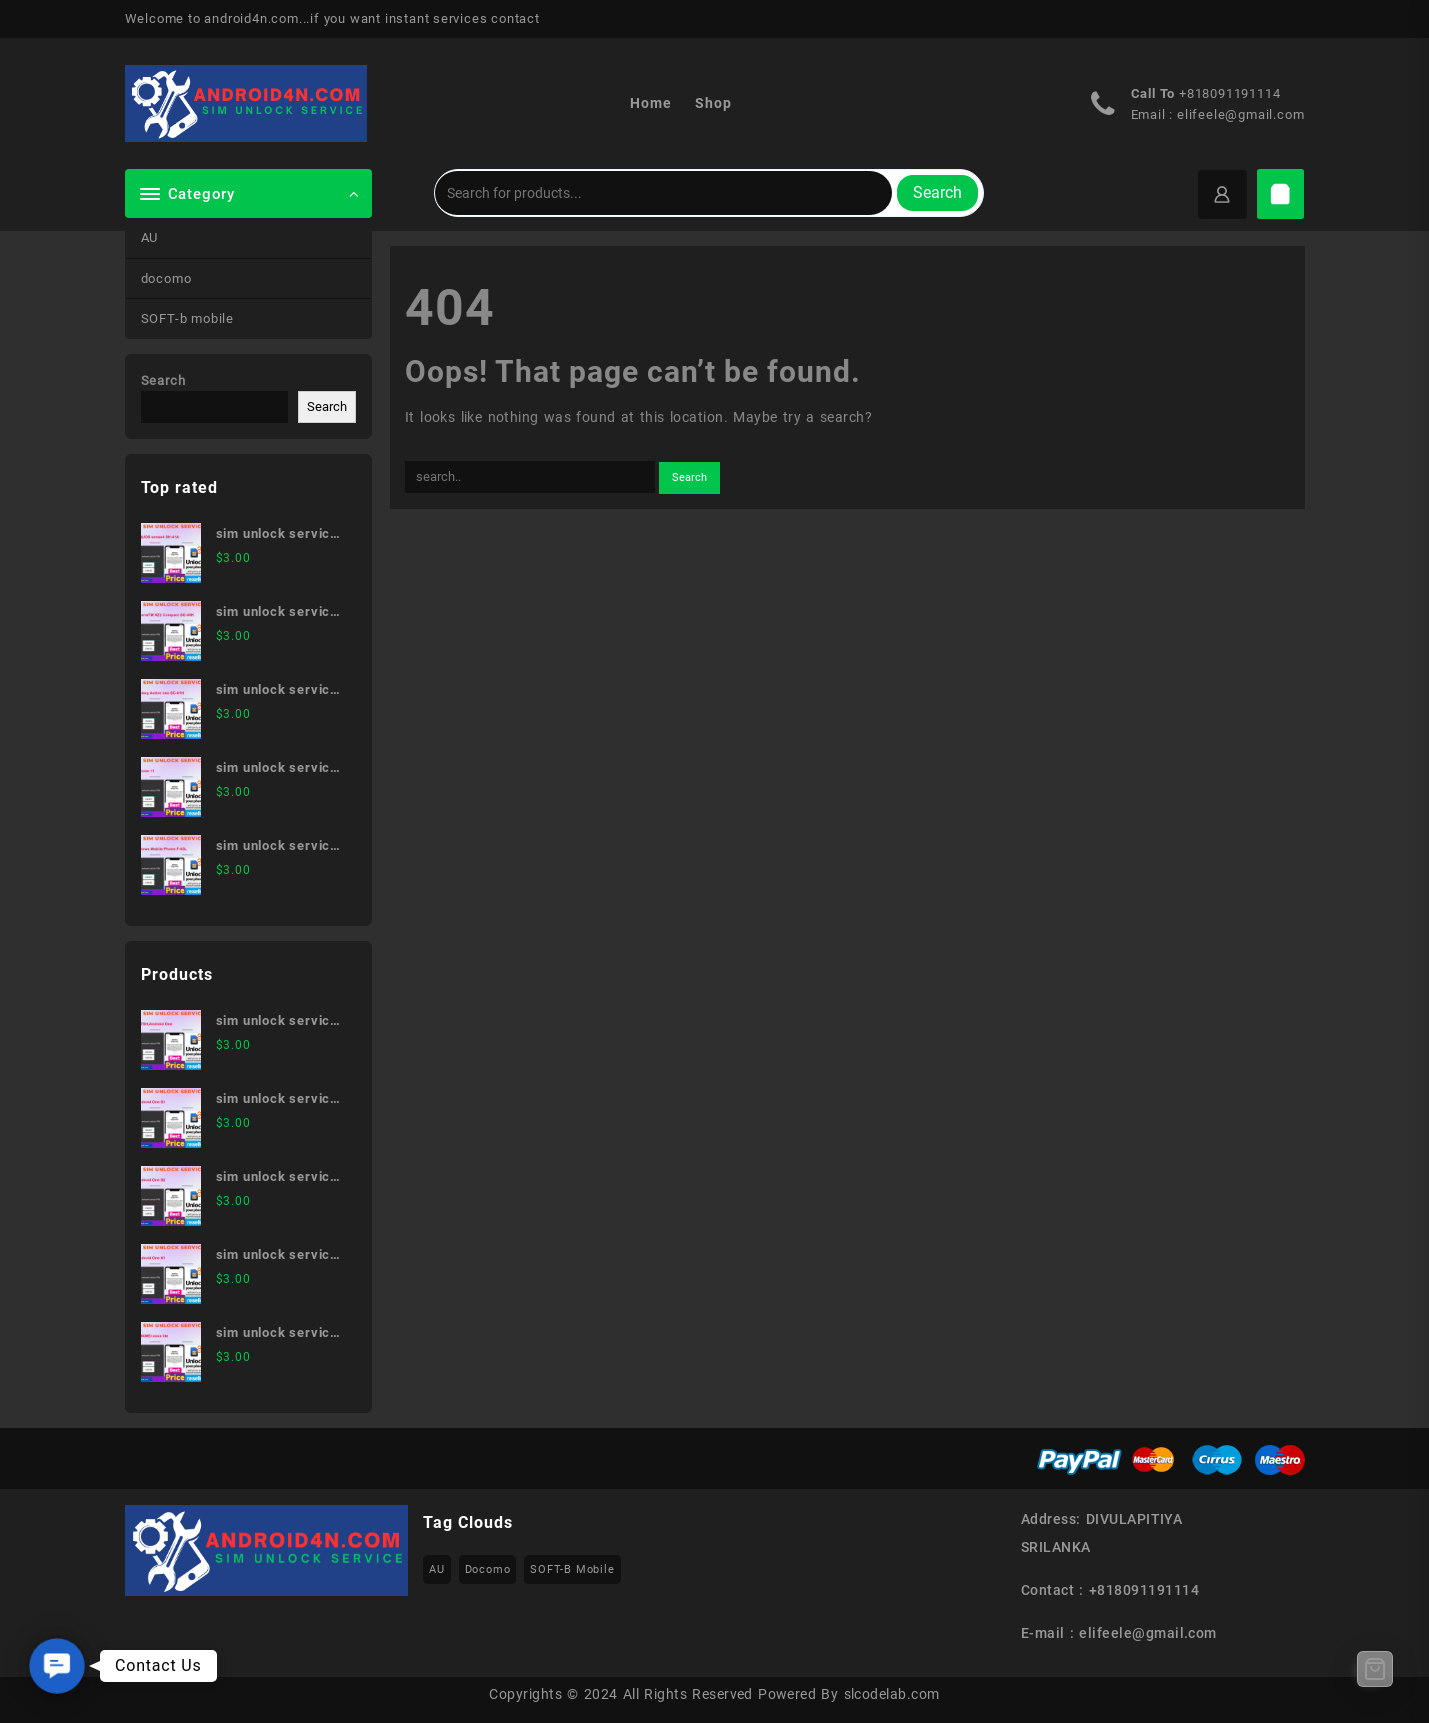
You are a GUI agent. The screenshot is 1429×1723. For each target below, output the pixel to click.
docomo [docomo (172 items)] (488, 1569)
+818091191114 (1229, 93)
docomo (166, 278)
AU (150, 237)
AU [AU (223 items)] (437, 1569)
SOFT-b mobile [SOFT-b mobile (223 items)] (572, 1569)
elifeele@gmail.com (1240, 114)
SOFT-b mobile (187, 318)
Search (937, 192)
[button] (57, 1666)
